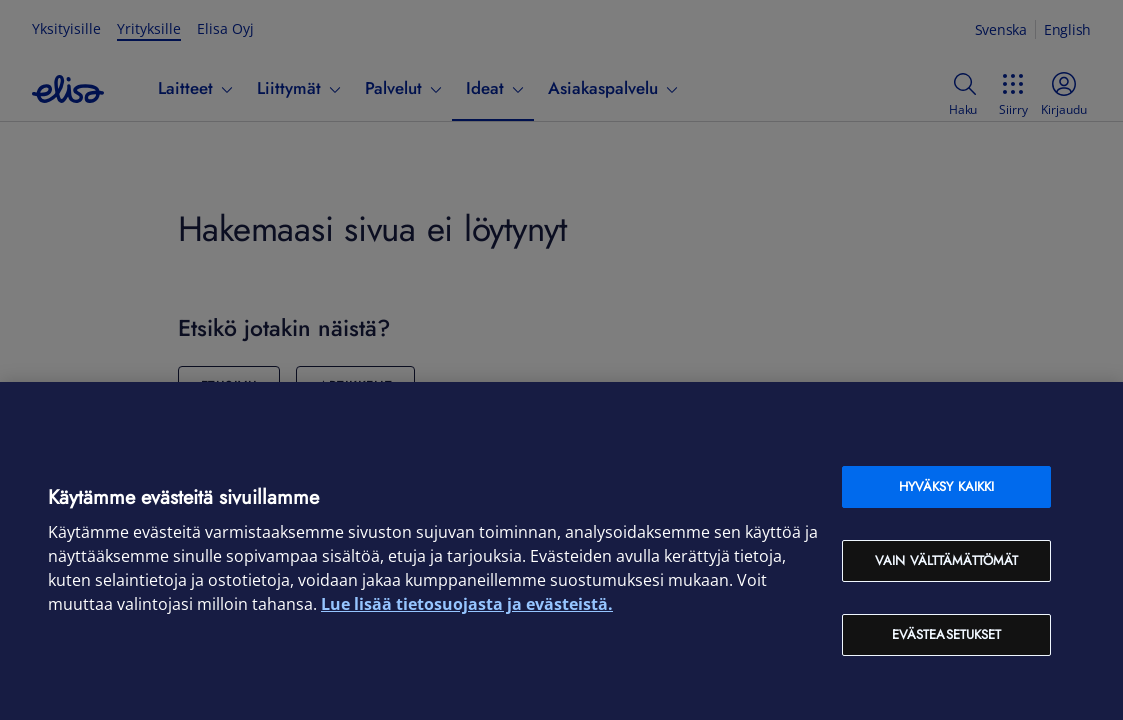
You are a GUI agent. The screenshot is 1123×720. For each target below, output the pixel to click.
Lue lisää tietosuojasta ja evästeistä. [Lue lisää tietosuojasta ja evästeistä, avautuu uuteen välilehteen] (467, 604)
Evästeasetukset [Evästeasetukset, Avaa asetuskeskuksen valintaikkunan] (947, 634)
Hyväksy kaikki (947, 486)
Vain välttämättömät (946, 560)
